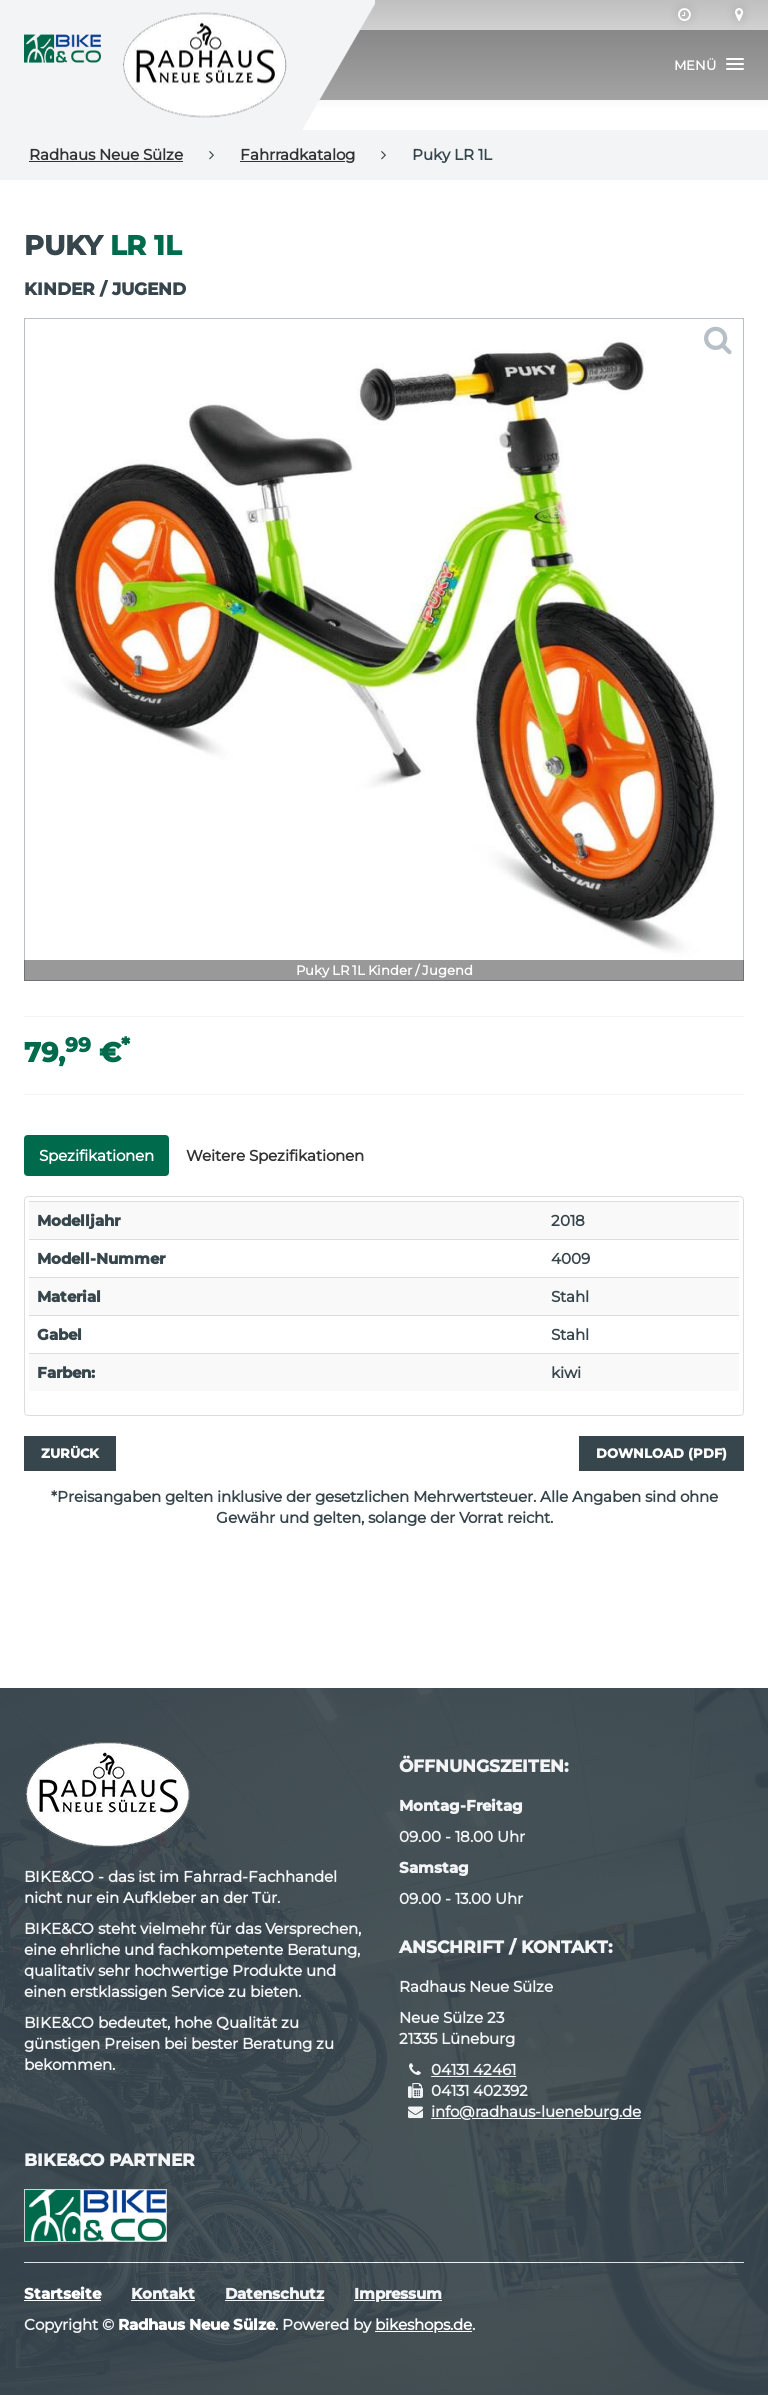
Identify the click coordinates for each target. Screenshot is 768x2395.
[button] (709, 65)
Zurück (70, 1453)
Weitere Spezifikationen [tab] (275, 1155)
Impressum (398, 2293)
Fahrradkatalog (297, 154)
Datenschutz (274, 2293)
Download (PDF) (661, 1453)
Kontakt (163, 2293)
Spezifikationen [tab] (96, 1155)
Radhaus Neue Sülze (106, 154)
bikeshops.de (423, 2324)
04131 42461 (473, 2069)
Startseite (62, 2293)
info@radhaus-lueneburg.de (536, 2111)
